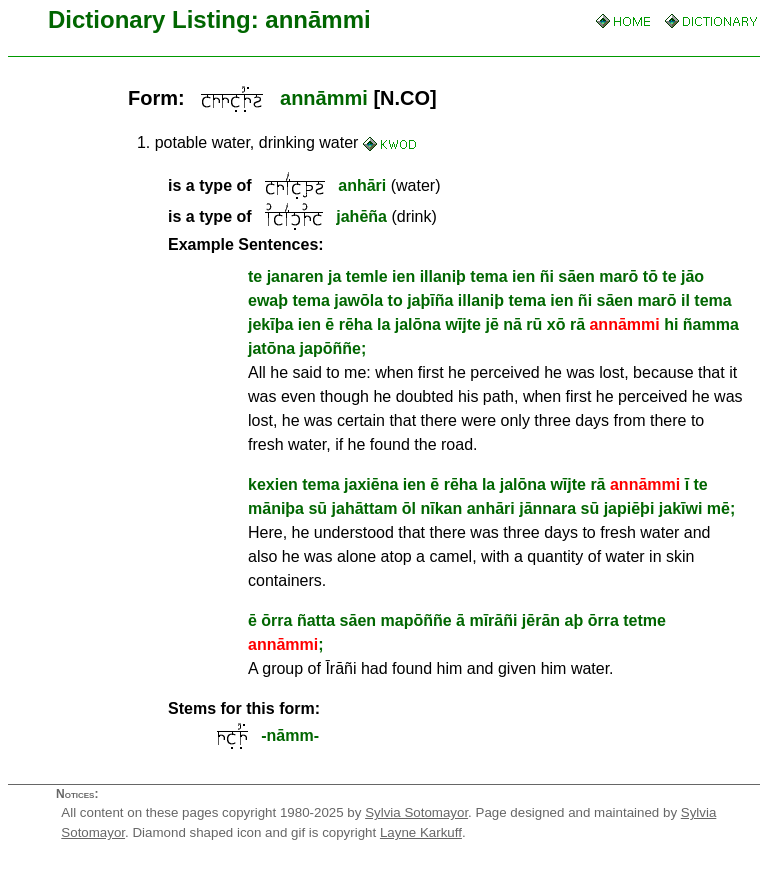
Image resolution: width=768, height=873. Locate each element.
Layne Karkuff (421, 832)
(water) (304, 185)
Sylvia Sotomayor (416, 812)
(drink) (302, 216)
